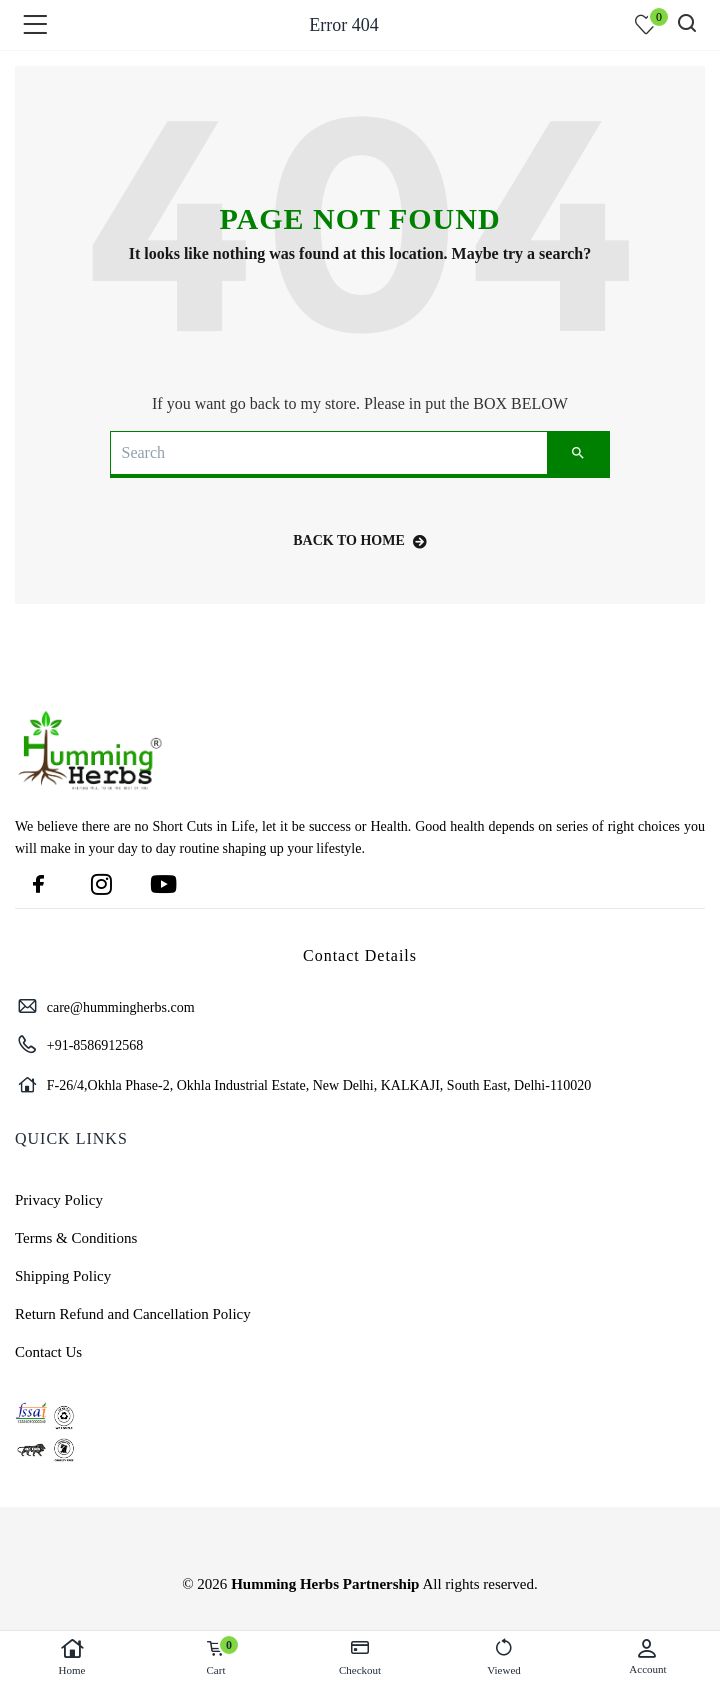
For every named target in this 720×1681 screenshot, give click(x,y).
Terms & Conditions (76, 1238)
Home (72, 1657)
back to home (360, 541)
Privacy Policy (59, 1200)
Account (648, 1656)
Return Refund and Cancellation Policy (133, 1314)
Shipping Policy (63, 1276)
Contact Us (48, 1352)
